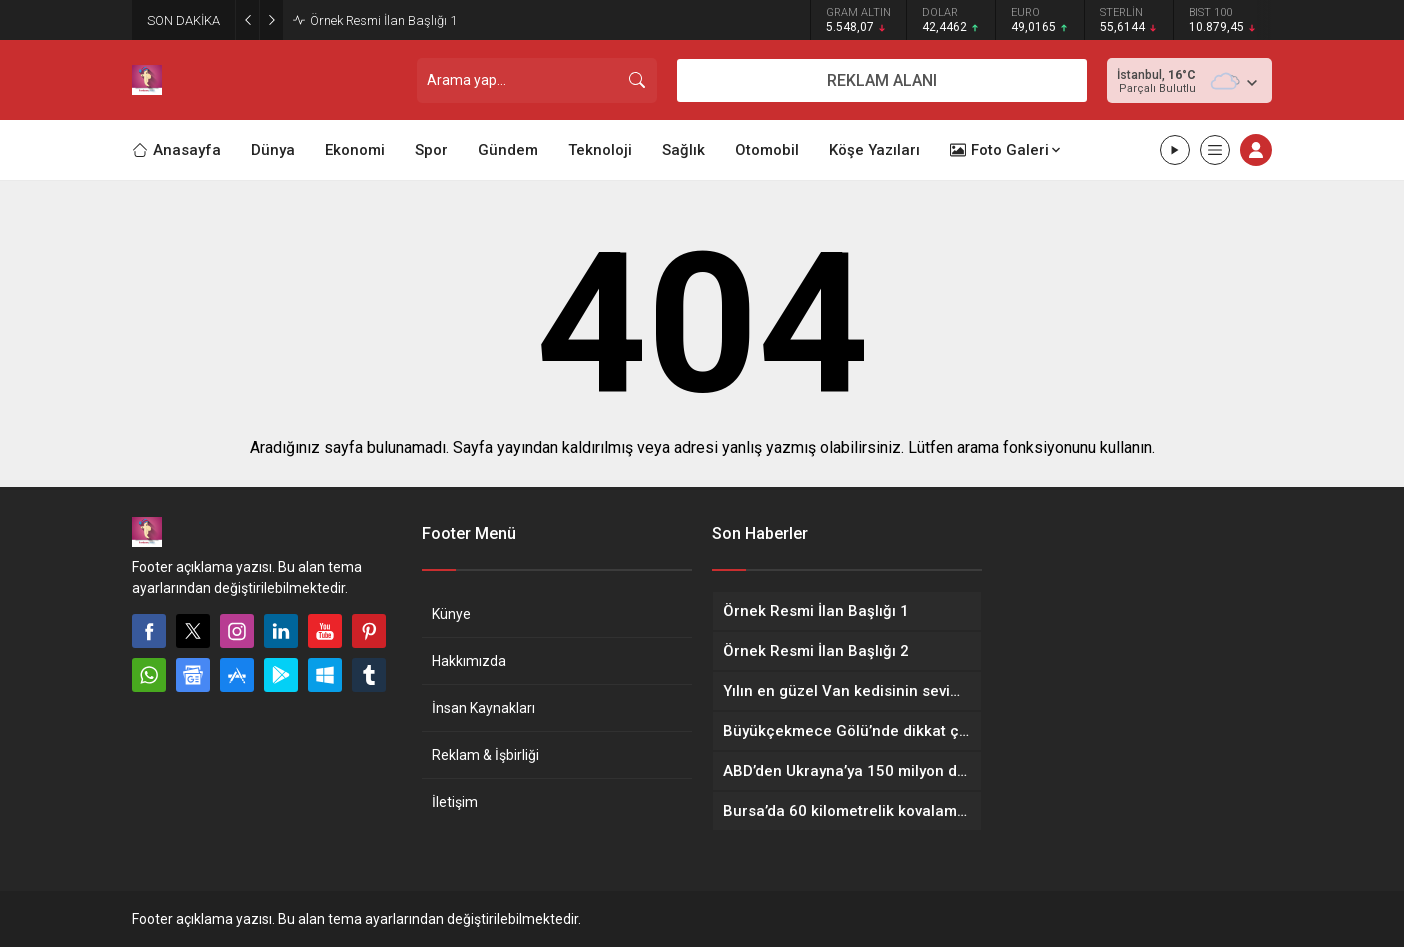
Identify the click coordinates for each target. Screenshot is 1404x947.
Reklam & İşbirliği (485, 755)
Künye (451, 614)
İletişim (455, 802)
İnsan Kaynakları (483, 708)
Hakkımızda (469, 661)
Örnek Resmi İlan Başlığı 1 (383, 20)
